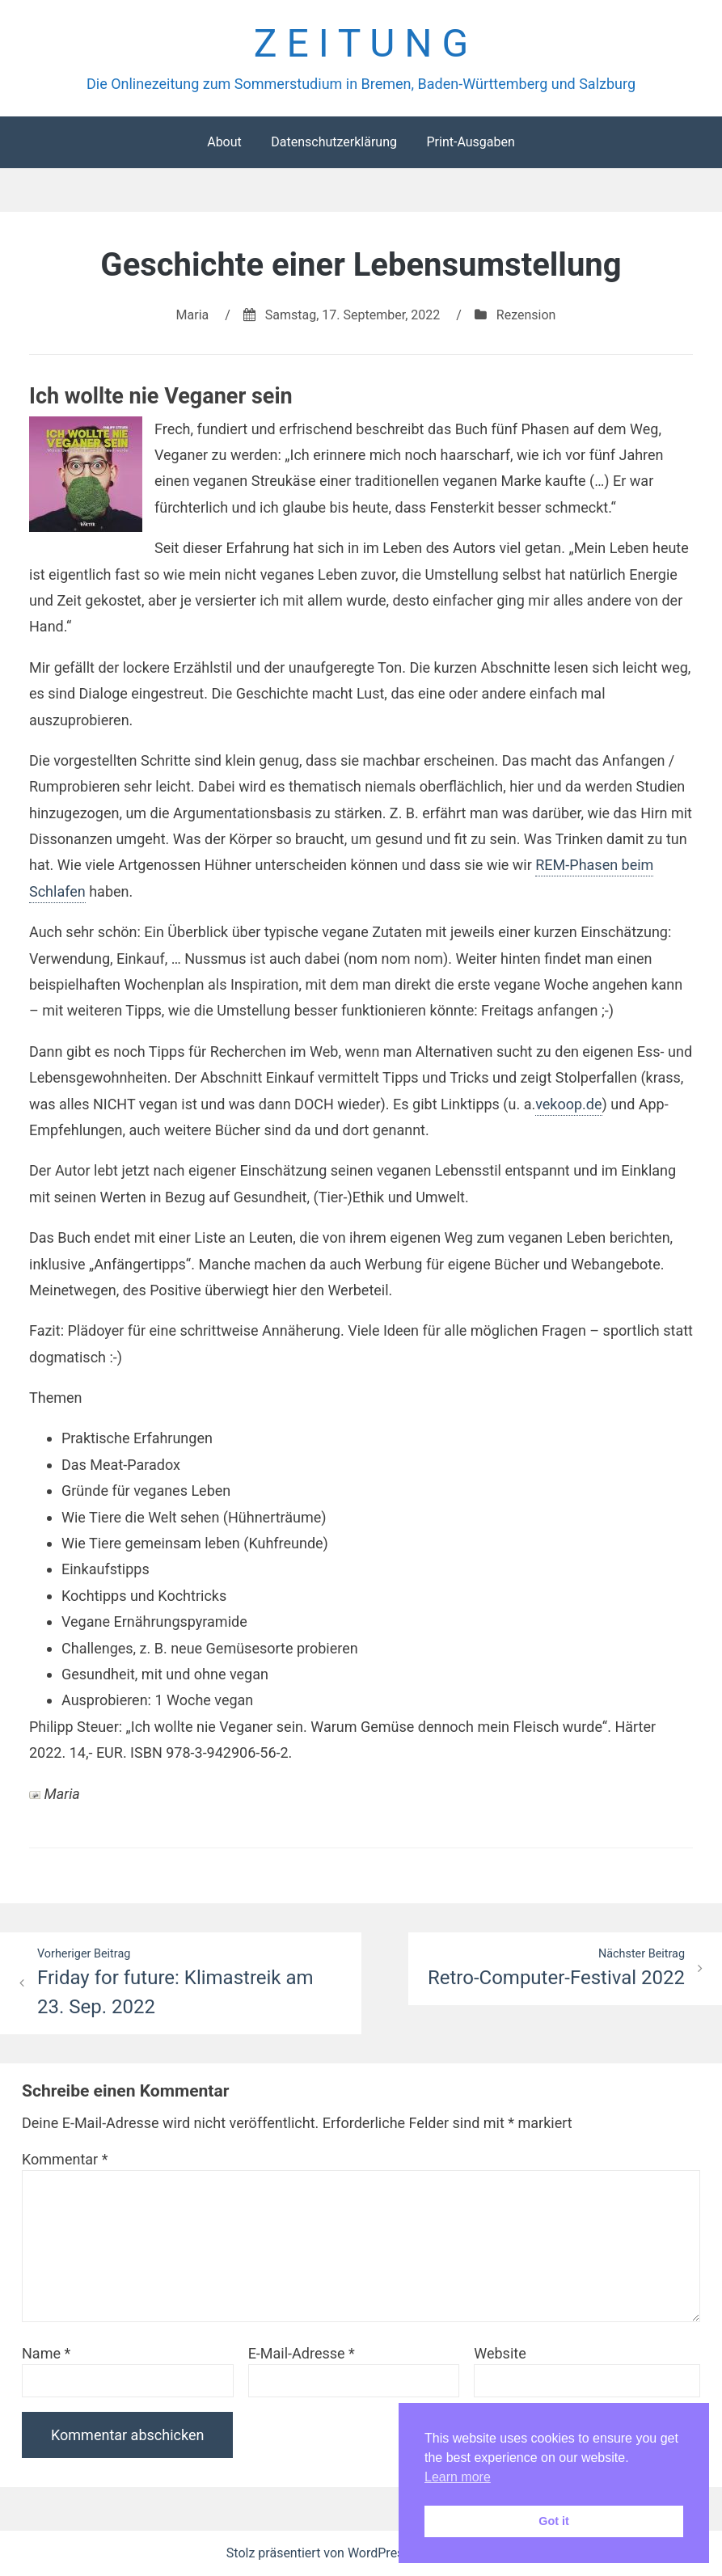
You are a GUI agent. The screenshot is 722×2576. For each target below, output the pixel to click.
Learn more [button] (457, 2477)
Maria (192, 315)
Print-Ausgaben (470, 142)
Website (500, 2353)
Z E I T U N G (361, 43)
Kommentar (65, 2159)
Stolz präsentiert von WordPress (320, 2553)
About (224, 142)
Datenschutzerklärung (334, 142)
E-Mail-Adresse (301, 2353)
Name (46, 2353)
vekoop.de (568, 1104)
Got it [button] (553, 2521)
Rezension (526, 315)
